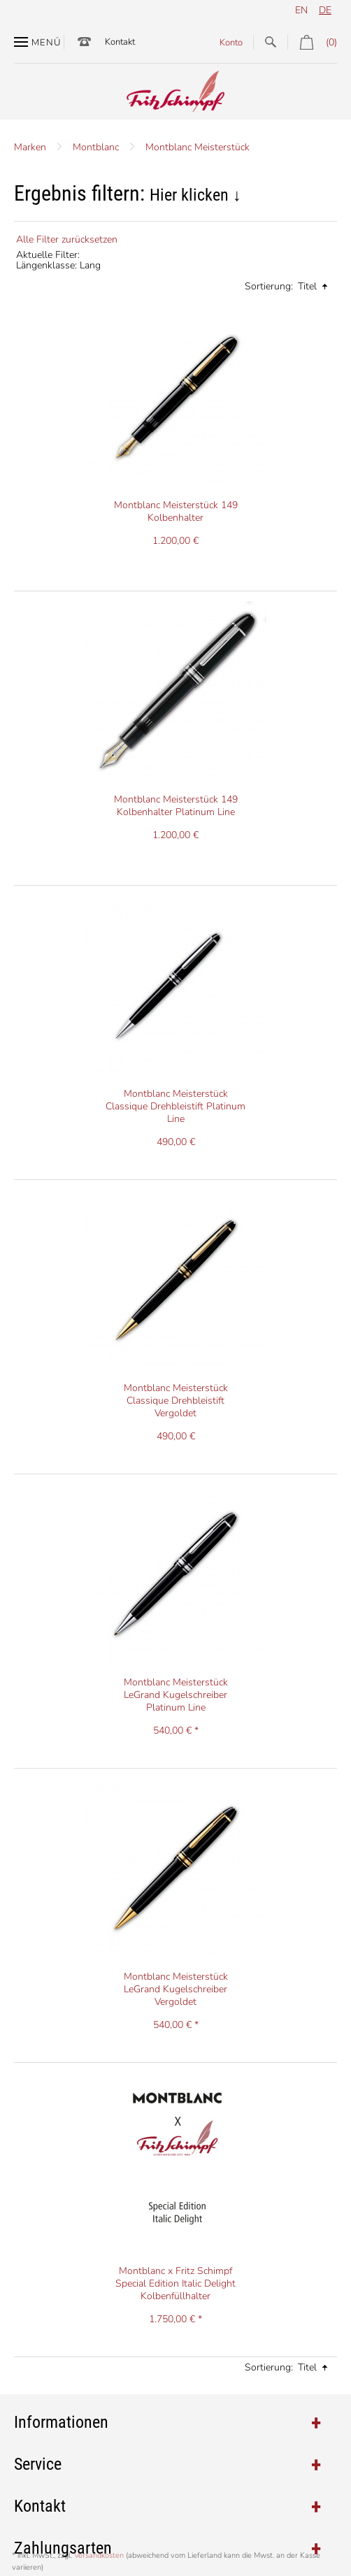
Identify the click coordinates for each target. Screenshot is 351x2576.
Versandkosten (99, 2555)
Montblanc (96, 147)
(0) (312, 42)
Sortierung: (269, 286)
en (301, 10)
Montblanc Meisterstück (197, 147)
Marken (30, 147)
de (325, 10)
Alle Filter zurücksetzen (66, 239)
